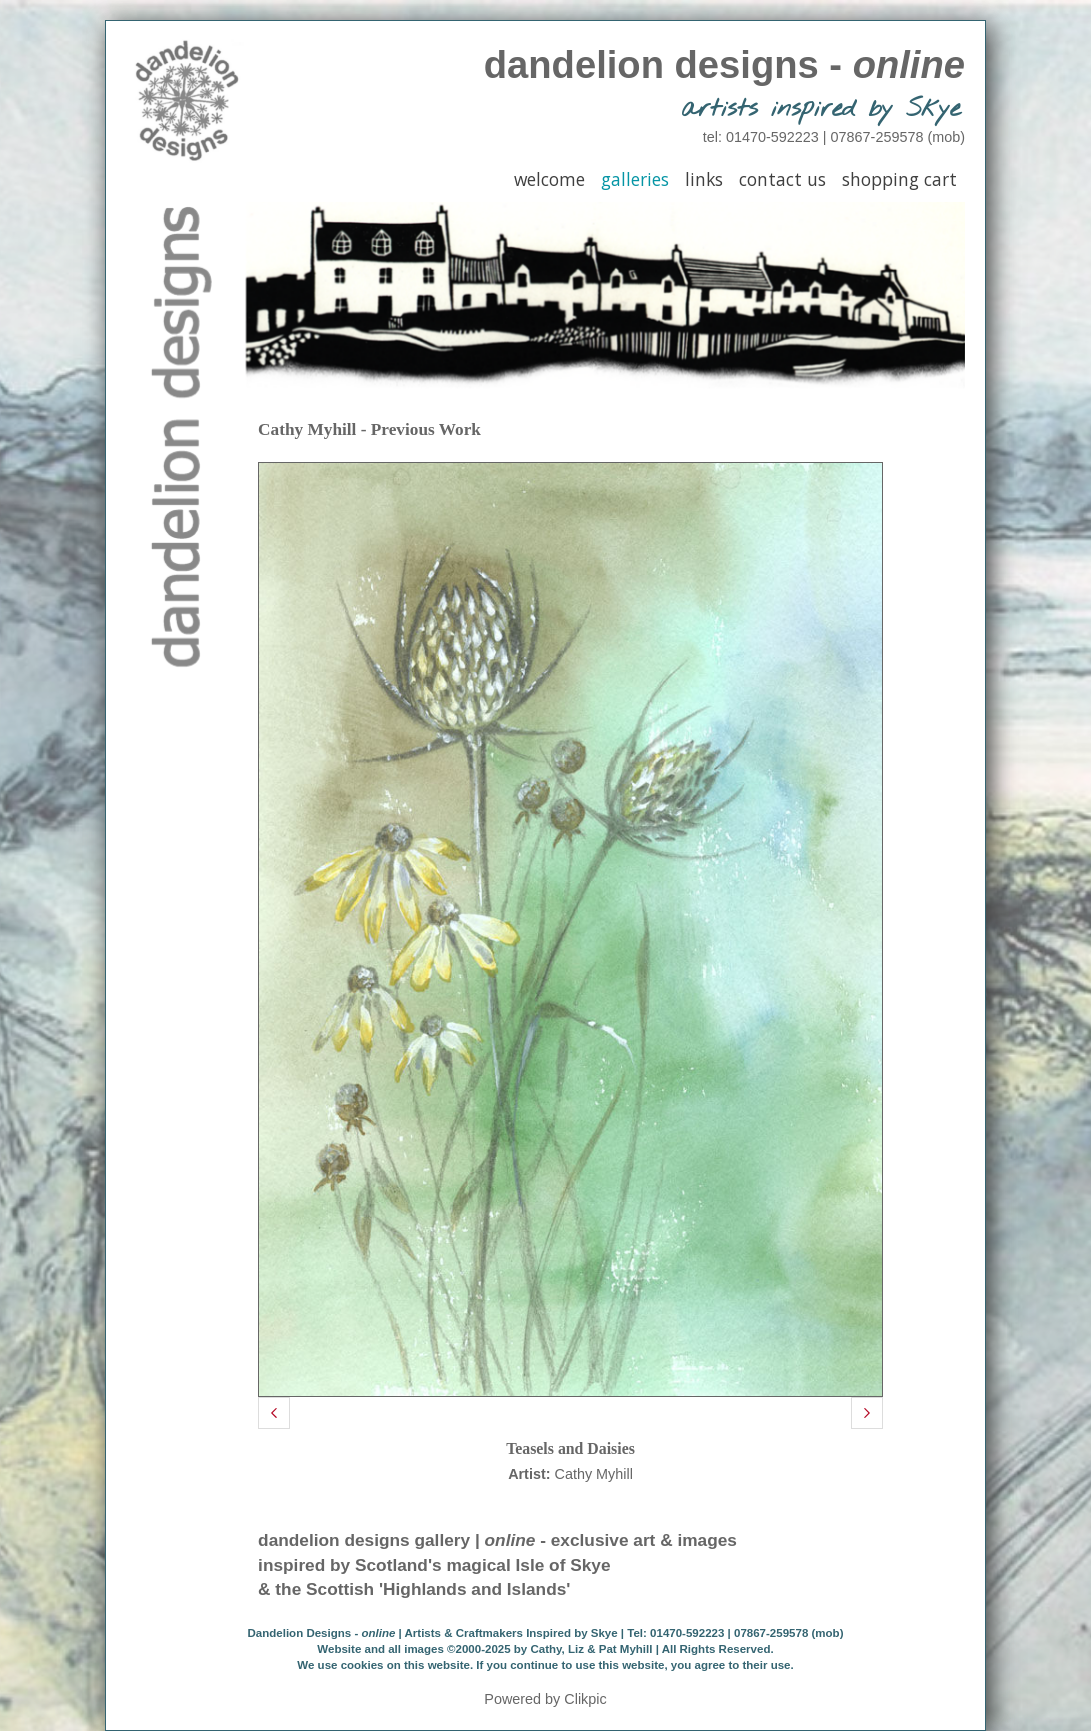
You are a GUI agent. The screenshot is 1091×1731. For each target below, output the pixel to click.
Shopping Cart (899, 179)
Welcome (549, 179)
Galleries (635, 179)
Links (704, 179)
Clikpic (585, 1699)
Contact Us (782, 179)
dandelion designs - (724, 64)
